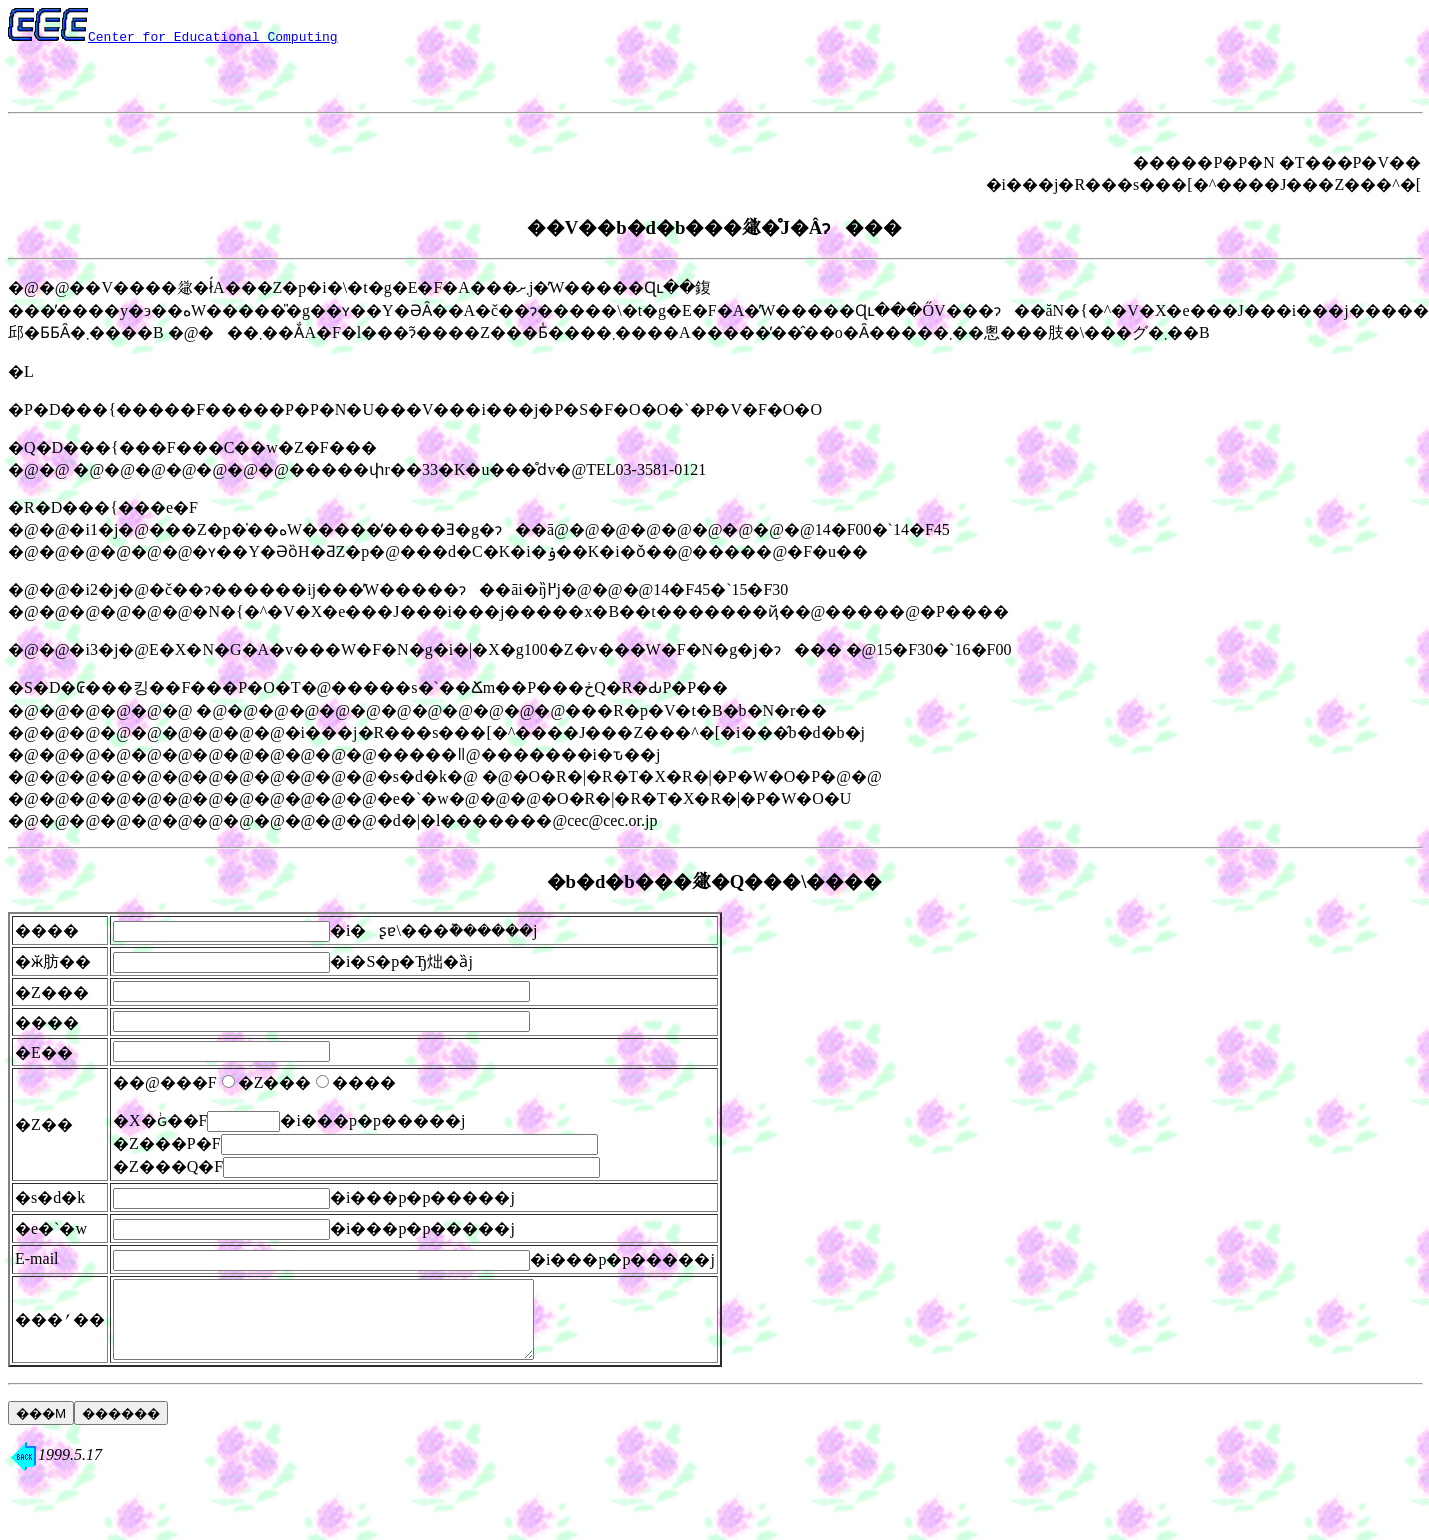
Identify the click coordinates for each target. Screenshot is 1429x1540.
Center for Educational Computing (213, 36)
